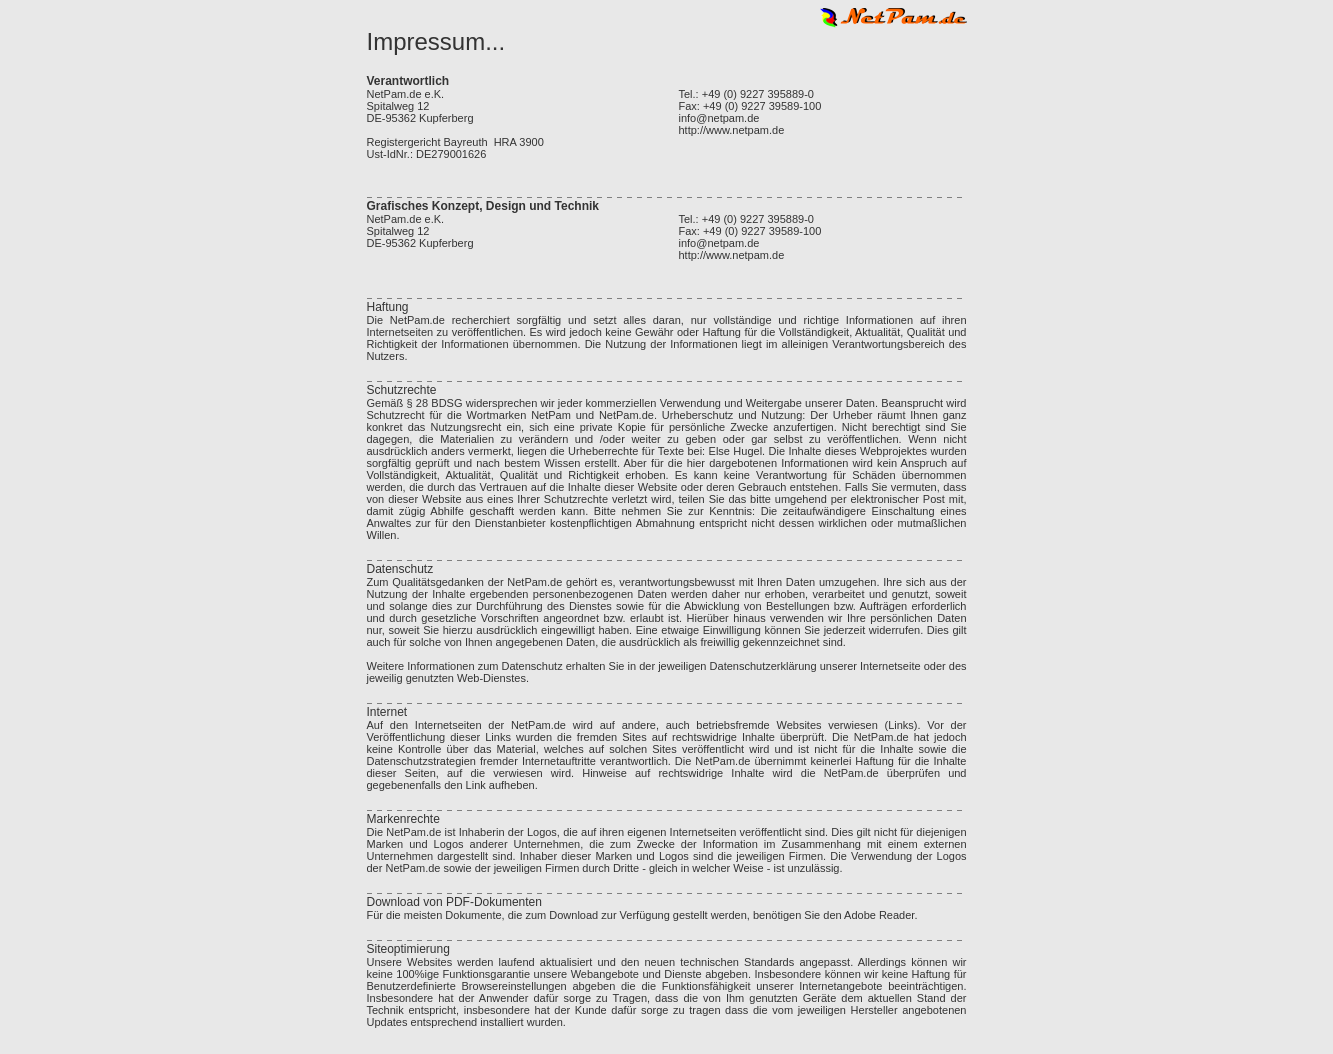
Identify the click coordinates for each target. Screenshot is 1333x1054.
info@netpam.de (719, 118)
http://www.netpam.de (732, 130)
